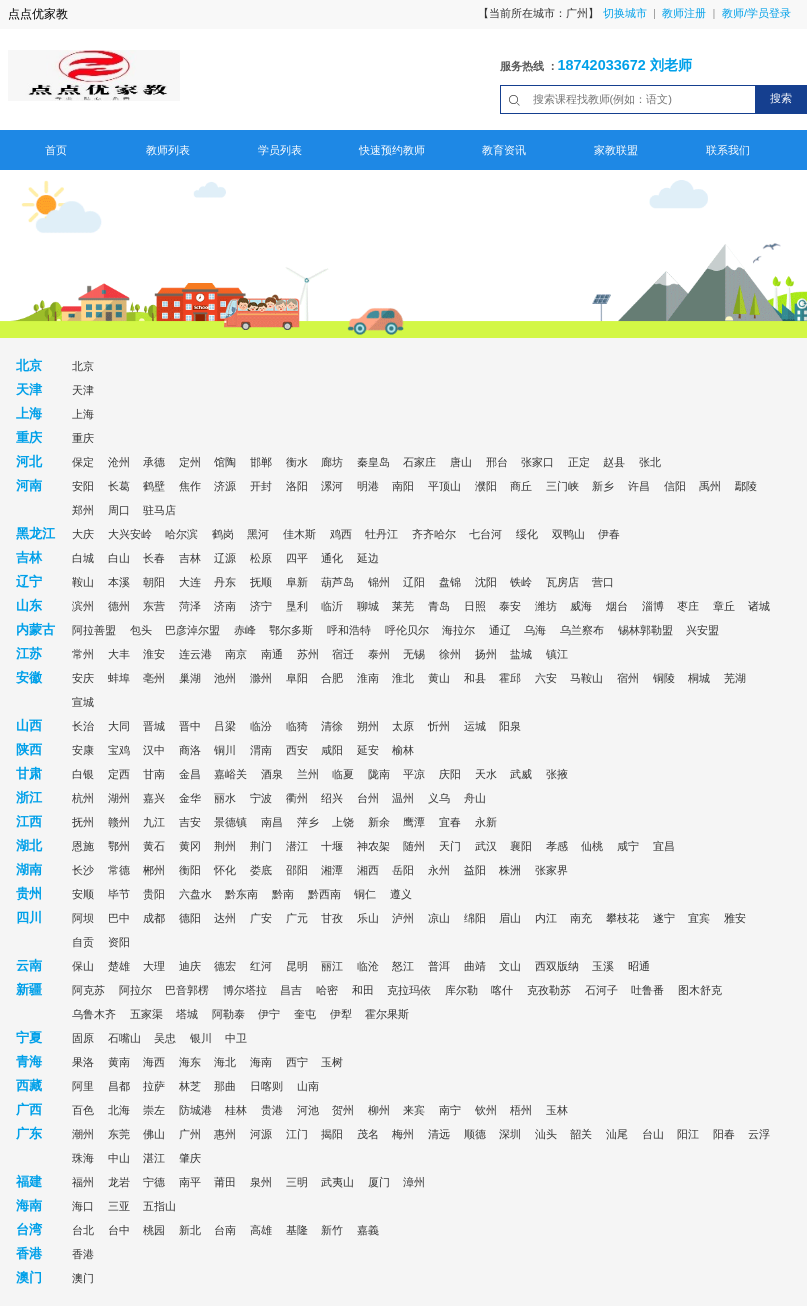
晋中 (190, 726)
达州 (225, 918)
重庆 (83, 438)
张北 (650, 462)
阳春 (724, 1134)
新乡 (603, 486)
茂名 (368, 1134)
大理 (154, 966)
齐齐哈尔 (434, 534)
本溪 (119, 582)
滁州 (261, 678)
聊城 (368, 606)
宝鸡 (119, 750)
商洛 (190, 750)
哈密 (327, 990)
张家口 (537, 462)
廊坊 (332, 462)
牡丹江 (381, 534)
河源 (261, 1134)
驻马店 (159, 510)
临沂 (332, 606)
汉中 (154, 750)
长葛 (119, 486)
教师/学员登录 (756, 13)
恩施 (83, 846)
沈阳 (486, 582)
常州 (83, 654)
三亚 (119, 1206)
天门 (450, 846)
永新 (486, 822)
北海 (119, 1110)
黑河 (258, 534)
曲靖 (475, 966)
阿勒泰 (228, 1014)
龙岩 (119, 1182)
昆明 (297, 966)
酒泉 (272, 774)
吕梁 (225, 726)
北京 (83, 366)
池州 (225, 678)
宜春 (450, 822)
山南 (308, 1086)
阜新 (297, 582)
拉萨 (154, 1086)
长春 (154, 558)
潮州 (83, 1134)
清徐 (332, 726)
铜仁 (365, 894)
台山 (653, 1134)
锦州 (379, 582)
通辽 (500, 630)
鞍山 (83, 582)
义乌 (439, 798)
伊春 (609, 534)
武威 (521, 774)
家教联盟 (616, 150)
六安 (546, 678)
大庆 (83, 534)
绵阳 (475, 918)
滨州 (83, 606)
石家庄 (419, 462)
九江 (154, 822)
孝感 (557, 846)
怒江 (403, 966)
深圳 (510, 1134)
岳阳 (403, 870)
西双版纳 (557, 966)
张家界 (551, 870)
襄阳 (521, 846)
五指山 (159, 1206)
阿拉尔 (135, 990)
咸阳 (332, 750)
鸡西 (341, 534)
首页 (56, 150)
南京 (236, 654)
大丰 (119, 654)
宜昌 (664, 846)
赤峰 (245, 630)
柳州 (379, 1110)
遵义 (401, 894)
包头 (141, 630)
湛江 (154, 1158)
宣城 (83, 702)
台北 (83, 1230)
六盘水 (195, 894)
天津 (83, 390)
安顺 (83, 894)
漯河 (332, 486)
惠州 (225, 1134)
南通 (272, 654)
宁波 (261, 798)
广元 (297, 918)
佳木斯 (299, 534)
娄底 (261, 870)
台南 (225, 1230)
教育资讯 (504, 150)
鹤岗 (223, 534)
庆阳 (450, 774)
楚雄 (119, 966)
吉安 (190, 822)
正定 (579, 462)
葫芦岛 (337, 582)
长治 (83, 726)
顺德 (475, 1134)
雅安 (735, 918)
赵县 (614, 462)
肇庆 (190, 1158)
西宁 (297, 1062)
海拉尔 (458, 630)
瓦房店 (562, 582)
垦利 (297, 606)
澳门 (83, 1278)
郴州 (154, 870)
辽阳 (414, 582)
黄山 (439, 678)
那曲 (225, 1086)
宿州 (628, 678)
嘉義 (368, 1230)
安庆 (83, 678)
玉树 (332, 1062)
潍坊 (546, 606)
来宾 (414, 1110)
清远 (439, 1134)
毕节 (119, 894)
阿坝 (83, 918)
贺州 (343, 1110)
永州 (439, 870)
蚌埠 (119, 678)
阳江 (688, 1134)
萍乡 (308, 822)
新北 (190, 1230)
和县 (475, 678)
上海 (83, 414)
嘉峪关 (230, 774)
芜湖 (735, 678)
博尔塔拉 (245, 990)
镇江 (557, 654)
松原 (261, 558)
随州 (414, 846)
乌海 (535, 630)
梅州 (403, 1134)
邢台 (497, 462)
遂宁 (664, 918)
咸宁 (628, 846)
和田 (363, 990)
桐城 (699, 678)
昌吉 (291, 990)
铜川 (225, 750)
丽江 (332, 966)
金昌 (190, 774)
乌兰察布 (582, 630)
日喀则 (266, 1086)
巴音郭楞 (187, 990)
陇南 (379, 774)
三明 (297, 1182)
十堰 (332, 846)
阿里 (83, 1086)
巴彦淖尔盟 (192, 630)
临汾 (261, 726)
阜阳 (297, 678)
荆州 (225, 846)
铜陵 (664, 678)
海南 (261, 1062)
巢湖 (190, 678)
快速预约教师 (392, 150)
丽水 (225, 798)
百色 (83, 1110)
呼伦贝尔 (407, 630)
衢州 (297, 798)
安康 (83, 750)
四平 (297, 558)
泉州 (261, 1182)
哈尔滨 (181, 534)
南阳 (403, 486)
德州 (119, 606)
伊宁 (269, 1014)
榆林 (403, 750)
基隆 (297, 1230)
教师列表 (168, 150)
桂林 (236, 1110)
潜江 (297, 846)
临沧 (368, 966)
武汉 (486, 846)
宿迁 (343, 654)
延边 (368, 558)
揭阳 (332, 1134)
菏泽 (190, 606)
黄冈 (190, 846)
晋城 (154, 726)
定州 (190, 462)
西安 (297, 750)
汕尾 (617, 1134)
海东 (190, 1062)
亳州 (154, 678)
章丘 (724, 606)
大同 (119, 726)
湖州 (119, 798)
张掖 (557, 774)
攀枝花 (622, 918)
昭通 (639, 966)
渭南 (261, 750)
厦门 (379, 1182)
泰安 (510, 606)
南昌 (272, 822)
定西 (119, 774)
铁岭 (521, 582)
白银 (83, 774)
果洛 (83, 1062)
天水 (486, 774)
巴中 (119, 918)
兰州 (308, 774)
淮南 (368, 678)
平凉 (414, 774)
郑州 (83, 510)
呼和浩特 (349, 630)
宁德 (154, 1182)
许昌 (639, 486)
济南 (225, 606)
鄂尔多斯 (291, 630)
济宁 (261, 606)
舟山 (475, 798)
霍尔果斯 (387, 1014)
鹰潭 (414, 822)
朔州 (368, 726)
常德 (119, 870)
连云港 (195, 654)
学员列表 (280, 150)
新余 (379, 822)
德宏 (225, 966)
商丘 (521, 486)
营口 (603, 582)
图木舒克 (700, 990)
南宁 (450, 1110)
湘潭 (332, 870)
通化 (332, 558)
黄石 (154, 846)
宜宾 (699, 918)
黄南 (119, 1062)
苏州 (308, 654)
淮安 (154, 654)
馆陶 (225, 462)
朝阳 (154, 582)
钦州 (486, 1110)
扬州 (486, 654)
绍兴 (332, 798)
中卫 (236, 1038)
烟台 (617, 606)
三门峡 (562, 486)
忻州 (439, 726)
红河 (261, 966)
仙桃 (592, 846)
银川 (201, 1038)
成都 (154, 918)
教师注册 (684, 13)
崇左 (154, 1110)
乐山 (368, 918)
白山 (119, 558)
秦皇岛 (373, 462)
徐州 (450, 654)
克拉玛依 (409, 990)
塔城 (187, 1014)
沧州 (119, 462)
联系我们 (728, 150)
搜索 (781, 98)
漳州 (414, 1182)
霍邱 (510, 678)
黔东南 (241, 894)
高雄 (261, 1230)
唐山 (461, 462)
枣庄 (688, 606)
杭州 (83, 798)
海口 (83, 1206)
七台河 (485, 534)
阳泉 (510, 726)
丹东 (225, 582)
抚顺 (261, 582)
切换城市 (625, 13)
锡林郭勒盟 (645, 630)
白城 (83, 558)
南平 (190, 1182)
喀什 (502, 990)
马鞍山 (586, 678)
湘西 (368, 870)
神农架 (373, 846)
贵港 (272, 1110)
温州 (403, 798)
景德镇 (230, 822)
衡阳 (190, 870)
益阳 (475, 870)
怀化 (225, 870)
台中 (119, 1230)
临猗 (297, 726)
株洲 (510, 870)
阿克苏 (88, 990)
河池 (308, 1110)
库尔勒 (461, 990)
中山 (119, 1158)
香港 (83, 1254)
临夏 (343, 774)
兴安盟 (702, 630)
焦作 (190, 486)
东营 (154, 606)
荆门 (261, 846)
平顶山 (444, 486)
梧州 (521, 1110)
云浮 (759, 1134)
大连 (190, 582)
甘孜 (332, 918)
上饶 (343, 822)
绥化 (527, 534)
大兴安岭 (130, 534)
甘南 (154, 774)
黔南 (283, 894)
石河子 (601, 990)
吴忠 (165, 1038)
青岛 (439, 606)
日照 (475, 606)
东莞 (119, 1134)
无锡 (414, 654)
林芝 (190, 1086)
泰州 (379, 654)
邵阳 (297, 870)
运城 (475, 726)
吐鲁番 (647, 990)
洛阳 (297, 486)
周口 (119, 510)
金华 (190, 798)
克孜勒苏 (549, 990)
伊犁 (341, 1014)
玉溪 (603, 966)
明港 (368, 486)
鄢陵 (746, 486)
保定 (83, 462)
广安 (261, 918)
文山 (510, 966)
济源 (225, 486)
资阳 (119, 942)
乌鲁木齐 (94, 1014)
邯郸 (261, 462)
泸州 (403, 918)
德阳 (190, 918)
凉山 (439, 918)
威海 (581, 606)
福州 (83, 1182)
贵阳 (154, 894)
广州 (190, 1134)
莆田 (225, 1182)
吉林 (190, 558)
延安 (368, 750)
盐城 (521, 654)
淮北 (403, 678)
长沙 (83, 870)
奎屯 (305, 1014)
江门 (297, 1134)
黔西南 (324, 894)
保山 (83, 966)
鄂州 (119, 846)
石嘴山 (124, 1038)
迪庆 (190, 966)
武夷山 (337, 1182)
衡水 (297, 462)
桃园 (154, 1230)
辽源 (225, 558)
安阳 (83, 486)
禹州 (710, 486)
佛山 (154, 1134)
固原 (83, 1038)
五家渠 (146, 1014)
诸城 (759, 606)
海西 (154, 1062)
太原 (403, 726)
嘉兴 (154, 798)
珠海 (83, 1158)
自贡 (83, 942)
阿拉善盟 (94, 630)
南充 (581, 918)
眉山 (510, 918)
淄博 (653, 606)
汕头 (546, 1134)
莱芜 (403, 606)
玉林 (557, 1110)
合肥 (332, 678)
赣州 (119, 822)
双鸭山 (568, 534)
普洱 (439, 966)
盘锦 (450, 582)
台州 (368, 798)
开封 (261, 486)
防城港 (195, 1110)
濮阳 (486, 486)
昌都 (119, 1086)
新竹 (332, 1230)
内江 (546, 918)
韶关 (581, 1134)
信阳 (675, 486)
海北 (225, 1062)
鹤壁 (154, 486)
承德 (154, 462)
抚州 (83, 822)
